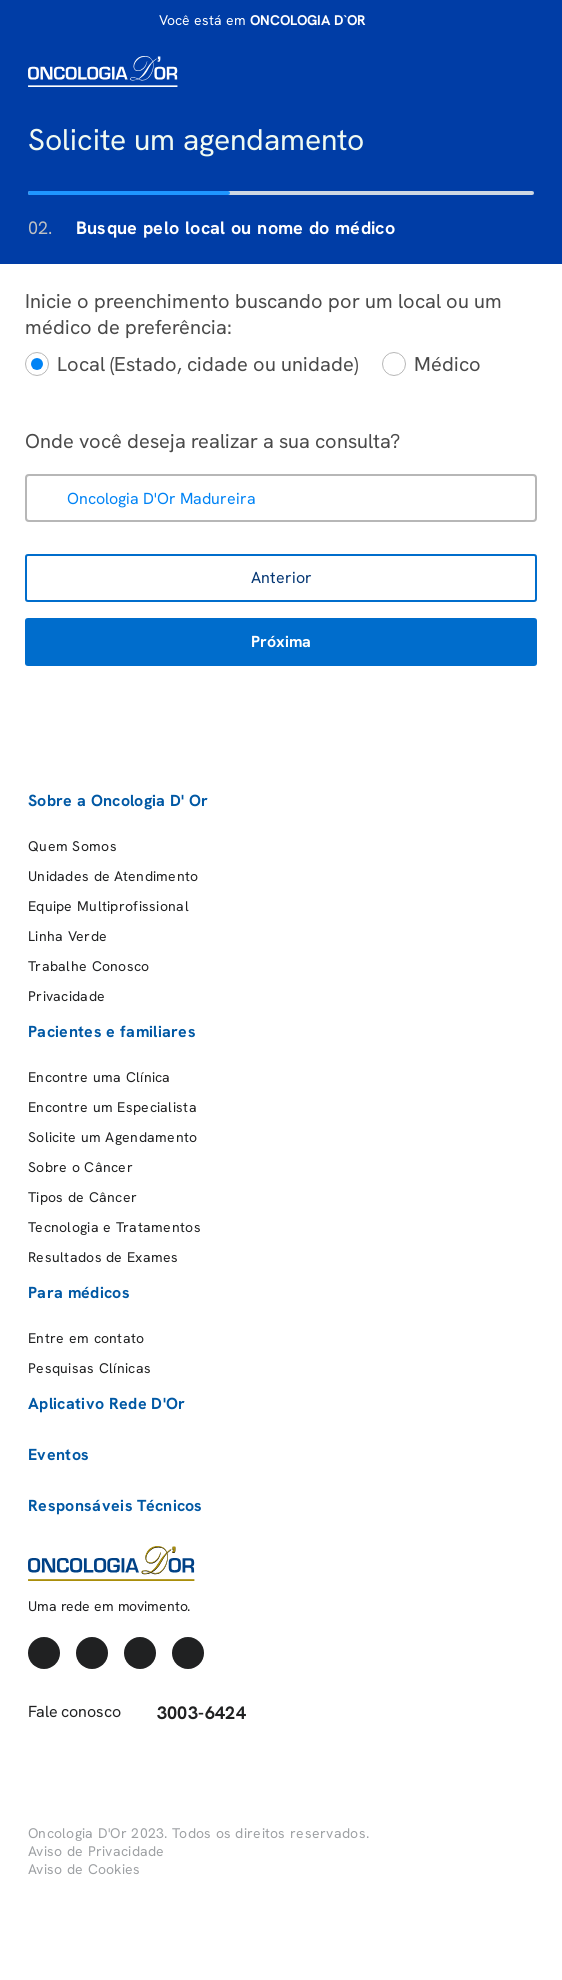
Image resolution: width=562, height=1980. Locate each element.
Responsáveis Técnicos (115, 1505)
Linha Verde (67, 936)
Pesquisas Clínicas (89, 1368)
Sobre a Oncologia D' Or (118, 800)
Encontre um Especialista (112, 1107)
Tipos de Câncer (82, 1197)
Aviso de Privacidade (96, 1851)
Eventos (58, 1454)
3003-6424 (188, 1712)
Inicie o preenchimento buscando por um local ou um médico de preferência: (263, 314)
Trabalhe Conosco (88, 966)
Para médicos (79, 1292)
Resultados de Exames (103, 1257)
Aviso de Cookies (84, 1869)
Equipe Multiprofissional (108, 906)
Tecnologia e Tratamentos (114, 1227)
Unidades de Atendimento (113, 876)
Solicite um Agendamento (112, 1137)
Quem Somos (72, 846)
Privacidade (66, 996)
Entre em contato (86, 1338)
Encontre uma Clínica (99, 1077)
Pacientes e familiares (112, 1031)
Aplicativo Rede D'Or (106, 1403)
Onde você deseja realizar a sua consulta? (212, 441)
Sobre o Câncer (80, 1167)
